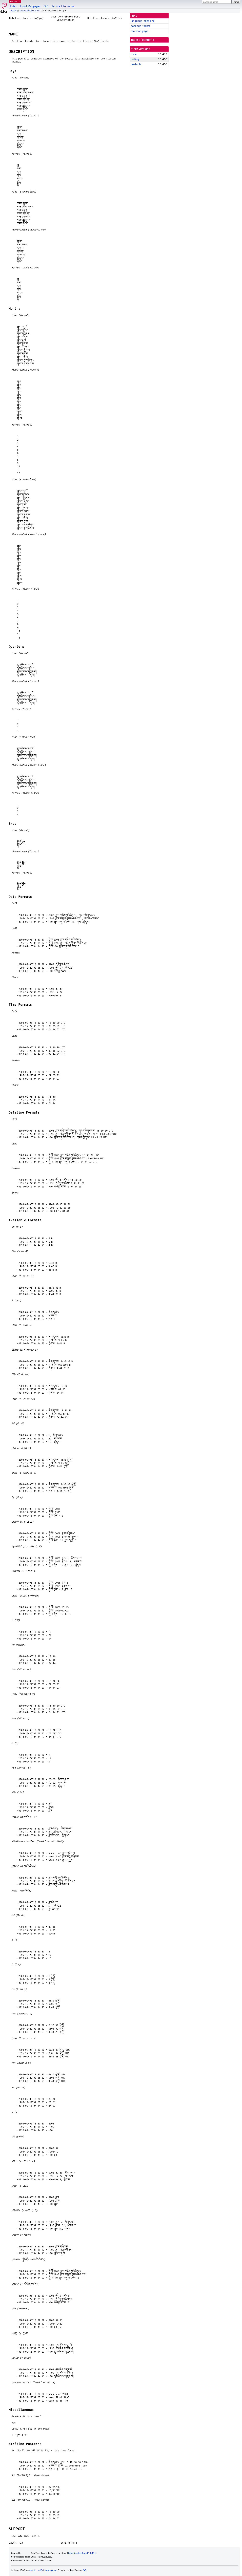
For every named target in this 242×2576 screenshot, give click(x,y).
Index (13, 6)
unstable (136, 64)
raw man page (139, 31)
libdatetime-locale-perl (29, 11)
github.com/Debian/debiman (43, 2570)
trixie (134, 54)
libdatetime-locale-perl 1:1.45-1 (81, 2553)
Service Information (63, 6)
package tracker (140, 26)
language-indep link (142, 21)
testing (14, 11)
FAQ (46, 6)
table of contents (142, 39)
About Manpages (30, 6)
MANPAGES (15, 1)
